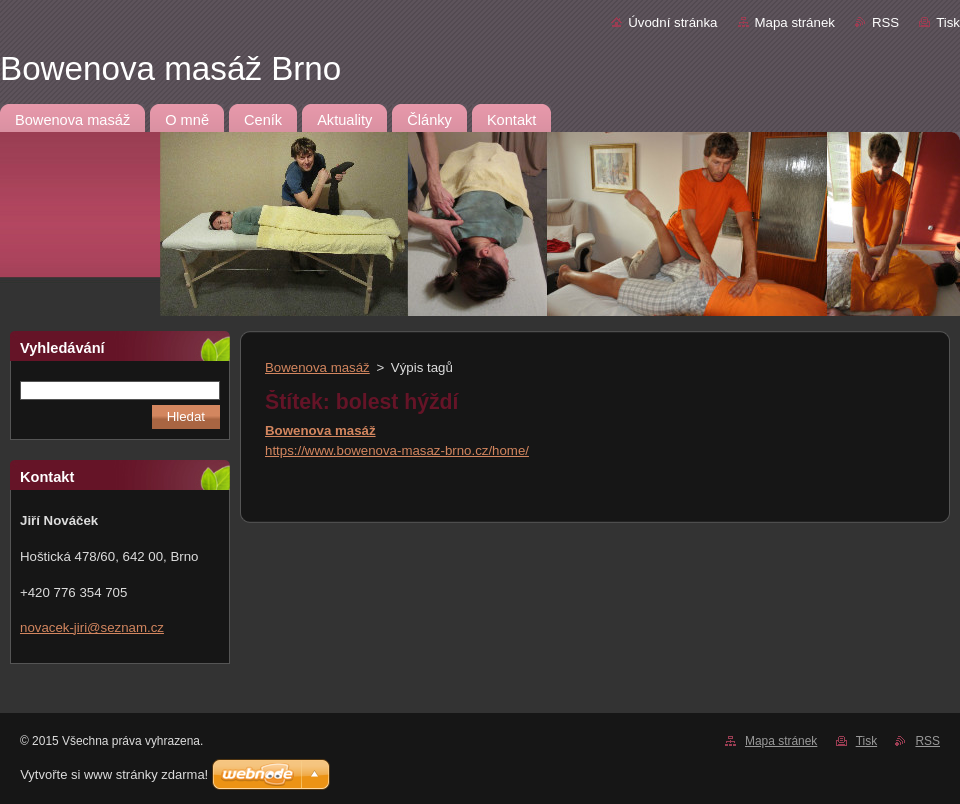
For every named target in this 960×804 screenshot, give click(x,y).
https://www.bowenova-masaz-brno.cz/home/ (397, 450)
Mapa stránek (795, 22)
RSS (885, 22)
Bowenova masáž (317, 367)
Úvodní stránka (672, 22)
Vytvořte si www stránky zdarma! (114, 774)
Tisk (948, 22)
